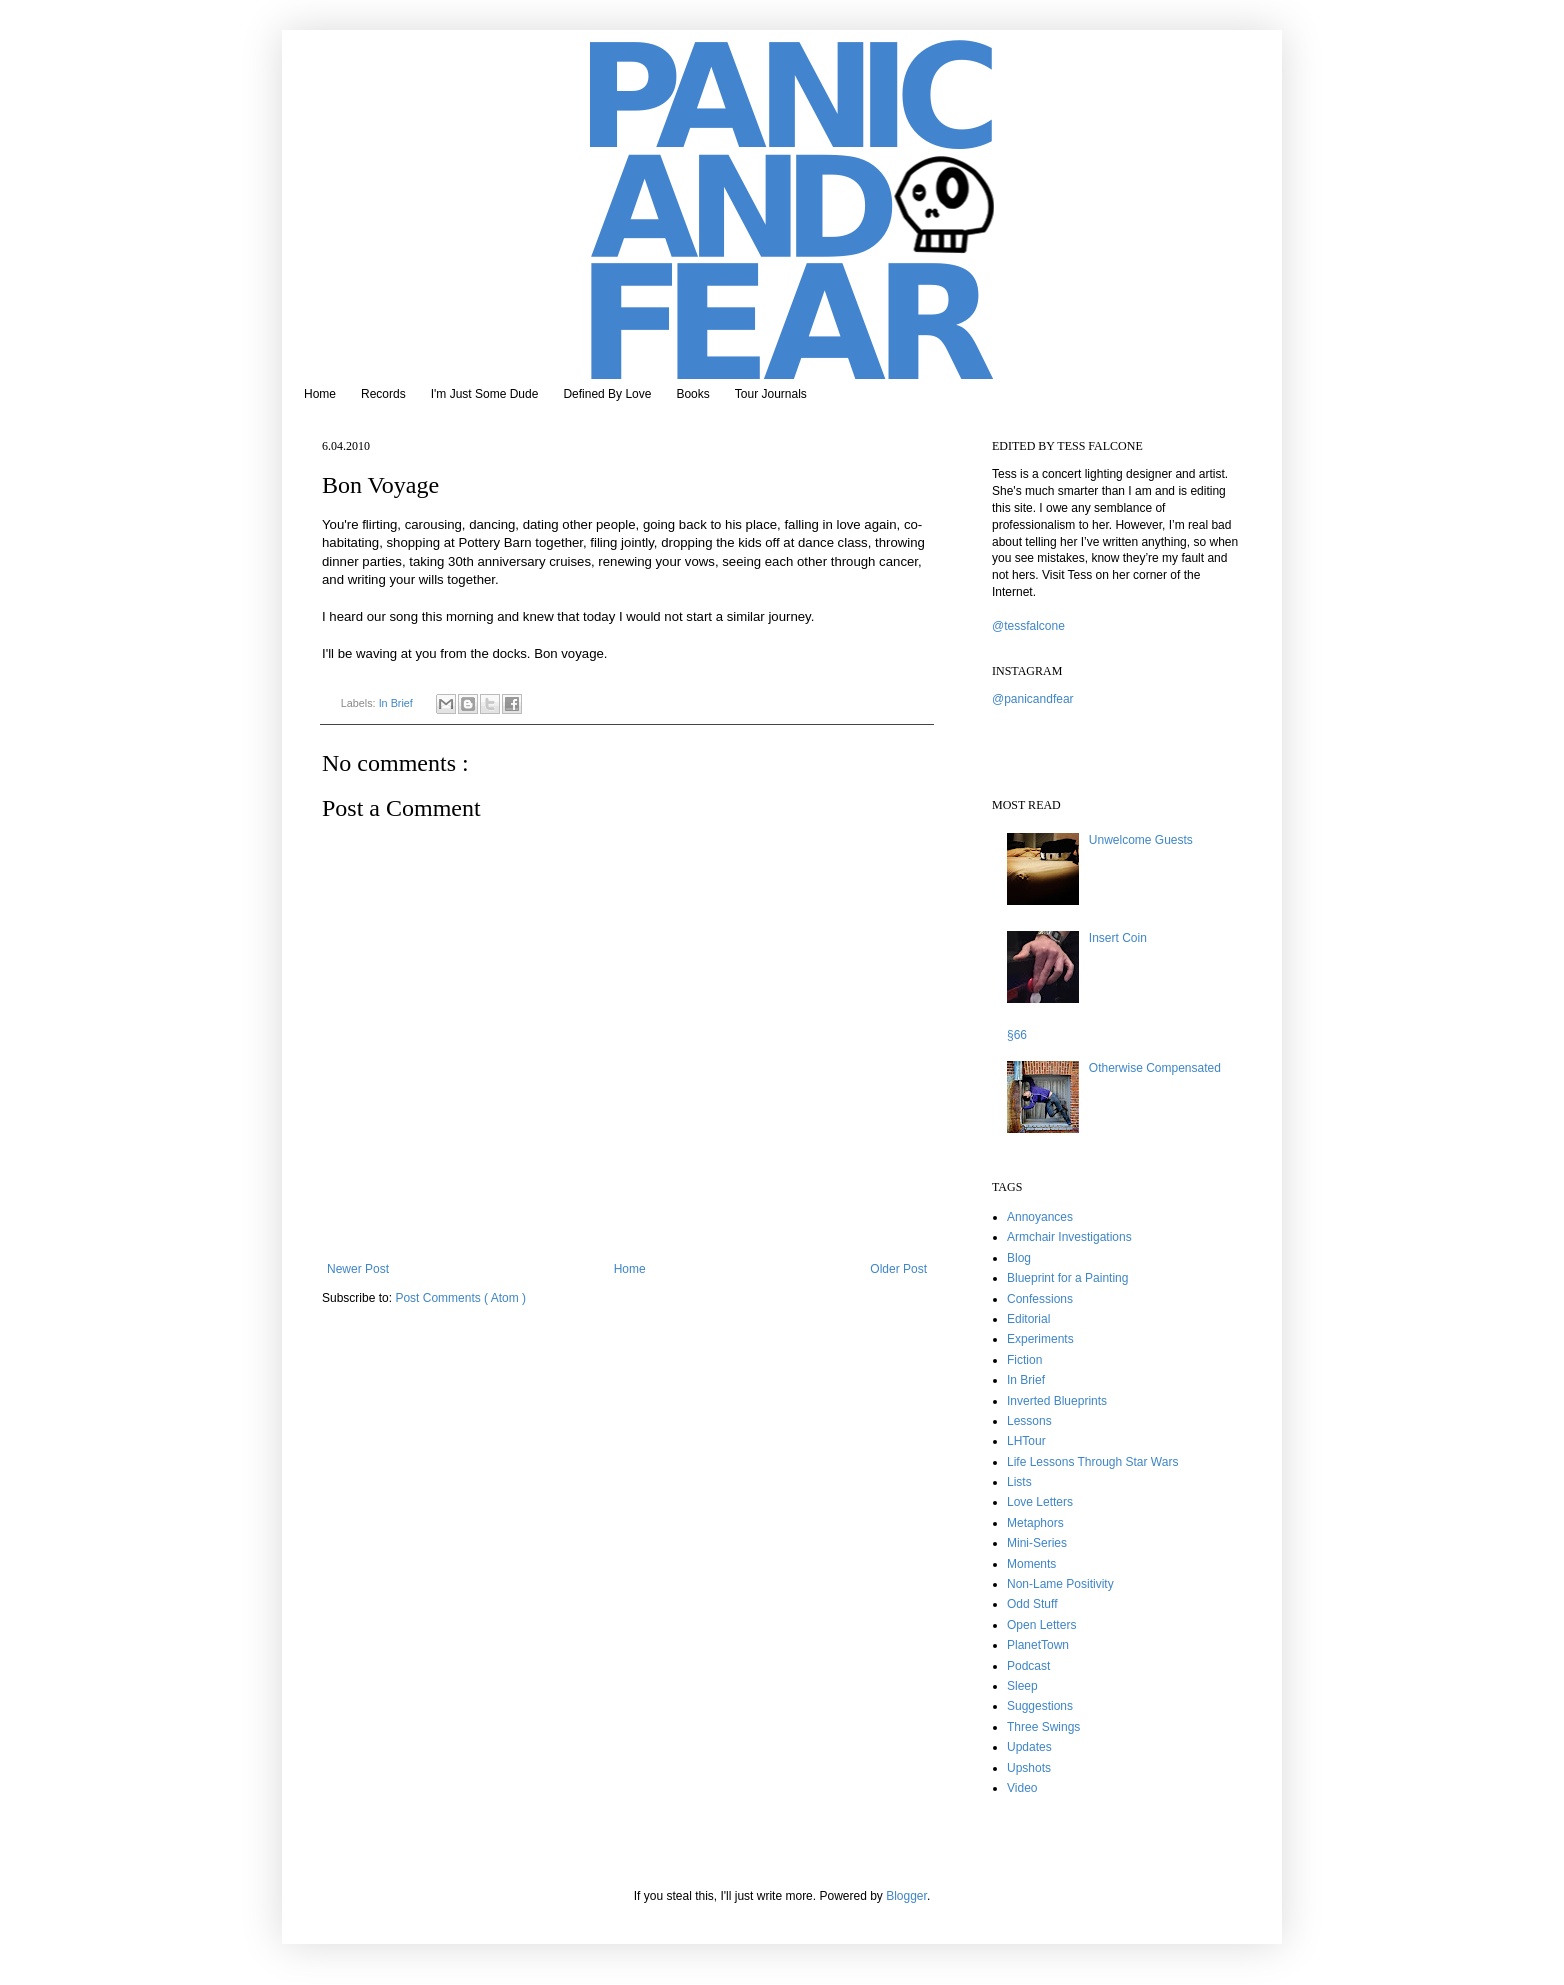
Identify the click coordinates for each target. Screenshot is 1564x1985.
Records (383, 394)
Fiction (1024, 1360)
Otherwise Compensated (1155, 1068)
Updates (1029, 1747)
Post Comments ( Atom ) (460, 1298)
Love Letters (1040, 1502)
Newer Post (358, 1269)
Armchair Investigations (1069, 1237)
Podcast (1028, 1666)
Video (1022, 1788)
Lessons (1029, 1421)
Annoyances (1040, 1217)
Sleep (1022, 1686)
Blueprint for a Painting (1067, 1278)
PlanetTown (1038, 1645)
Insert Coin (1118, 938)
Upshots (1029, 1768)
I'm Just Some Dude (485, 394)
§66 (1017, 1035)
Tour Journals (771, 394)
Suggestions (1040, 1706)
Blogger (906, 1896)
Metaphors (1035, 1523)
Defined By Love (607, 394)
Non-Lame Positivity (1060, 1584)
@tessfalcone (1028, 626)
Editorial (1028, 1319)
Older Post (898, 1269)
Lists (1019, 1482)
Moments (1031, 1564)
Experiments (1040, 1339)
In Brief (397, 703)
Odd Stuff (1032, 1604)
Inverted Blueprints (1057, 1401)
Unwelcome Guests (1141, 840)
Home (320, 394)
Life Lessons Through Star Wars (1092, 1462)
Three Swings (1043, 1727)
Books (692, 394)
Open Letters (1041, 1625)
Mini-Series (1037, 1543)
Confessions (1040, 1299)
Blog (1019, 1258)
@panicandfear (1033, 699)
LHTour (1026, 1441)
